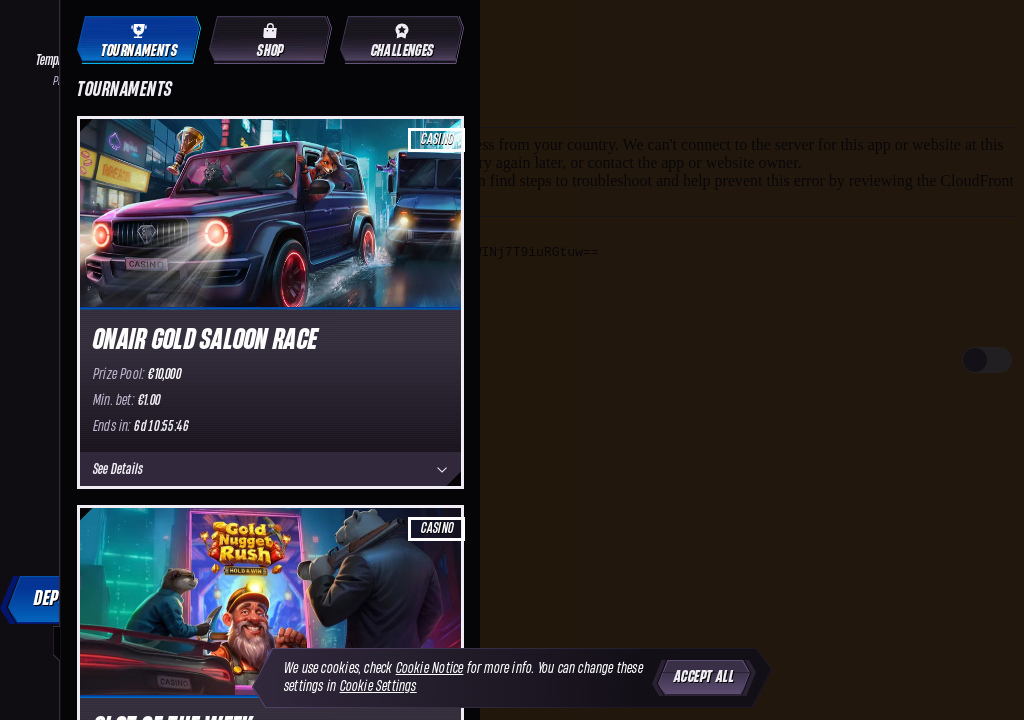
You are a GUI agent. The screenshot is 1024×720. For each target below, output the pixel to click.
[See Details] (442, 470)
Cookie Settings (378, 686)
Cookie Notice (430, 668)
